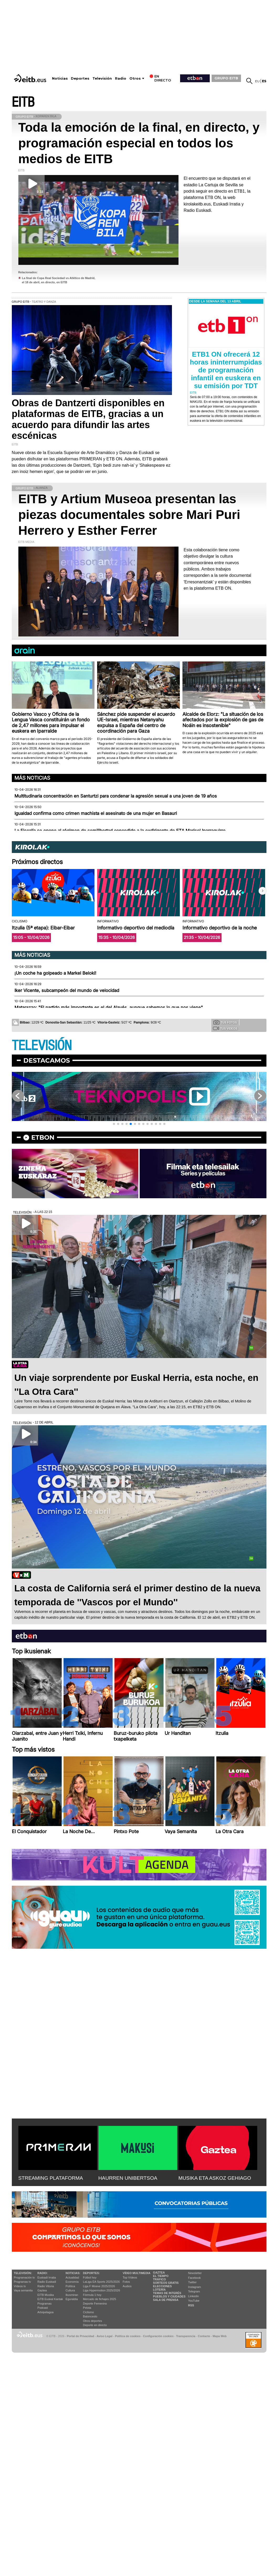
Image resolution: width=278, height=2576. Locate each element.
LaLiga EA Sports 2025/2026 (101, 2281)
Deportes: (91, 2273)
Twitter (192, 2282)
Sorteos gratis (166, 2282)
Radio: (43, 2273)
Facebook (194, 2277)
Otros (135, 78)
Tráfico (159, 2279)
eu (257, 81)
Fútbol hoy (89, 2277)
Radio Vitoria (46, 2286)
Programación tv (24, 2277)
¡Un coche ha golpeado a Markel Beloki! (55, 973)
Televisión (102, 78)
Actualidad (72, 2277)
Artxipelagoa (46, 2312)
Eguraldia (72, 2299)
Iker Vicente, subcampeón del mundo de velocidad (66, 990)
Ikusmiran (72, 2294)
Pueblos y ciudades (169, 2296)
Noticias (60, 78)
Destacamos (46, 1060)
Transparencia (185, 2336)
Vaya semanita (23, 2290)
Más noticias (32, 778)
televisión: (23, 2273)
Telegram (194, 2291)
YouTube (194, 2300)
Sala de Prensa (166, 2299)
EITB (23, 102)
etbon (42, 1137)
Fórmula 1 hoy (92, 2294)
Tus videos (225, 1028)
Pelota (87, 2307)
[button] (262, 891)
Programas (45, 2303)
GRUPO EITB (226, 78)
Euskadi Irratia (47, 2277)
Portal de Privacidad (80, 2336)
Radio (120, 78)
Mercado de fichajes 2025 (99, 2299)
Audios (127, 2286)
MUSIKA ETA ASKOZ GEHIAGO (215, 2178)
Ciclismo (88, 2312)
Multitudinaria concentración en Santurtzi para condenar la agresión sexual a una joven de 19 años (115, 796)
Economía (72, 2281)
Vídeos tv (20, 2286)
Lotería (159, 2289)
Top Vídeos (130, 2277)
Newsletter (195, 2273)
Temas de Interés (167, 2293)
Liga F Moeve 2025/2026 (99, 2286)
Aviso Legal (104, 2336)
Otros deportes (92, 2320)
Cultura (70, 2290)
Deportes (80, 78)
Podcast (43, 2307)
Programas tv (22, 2281)
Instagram (194, 2287)
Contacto (204, 2336)
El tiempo (161, 2275)
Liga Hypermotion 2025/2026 (101, 2290)
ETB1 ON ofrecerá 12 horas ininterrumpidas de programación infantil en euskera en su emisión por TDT (226, 370)
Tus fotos (225, 1022)
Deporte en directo (95, 2325)
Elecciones (162, 2286)
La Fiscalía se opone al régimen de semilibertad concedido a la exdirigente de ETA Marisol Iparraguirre (119, 830)
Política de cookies (127, 2336)
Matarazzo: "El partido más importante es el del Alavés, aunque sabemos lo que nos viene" (108, 1007)
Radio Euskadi (47, 2281)
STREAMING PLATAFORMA (50, 2178)
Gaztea (42, 2290)
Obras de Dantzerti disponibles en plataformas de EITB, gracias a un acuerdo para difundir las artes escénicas (88, 419)
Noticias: (73, 2273)
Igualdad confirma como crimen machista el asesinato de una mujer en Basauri (95, 813)
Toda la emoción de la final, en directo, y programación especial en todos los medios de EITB (139, 143)
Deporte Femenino (95, 2303)
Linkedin (193, 2296)
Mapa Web (220, 2336)
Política (70, 2286)
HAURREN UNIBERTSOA (128, 2178)
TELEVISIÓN (42, 1045)
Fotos (126, 2281)
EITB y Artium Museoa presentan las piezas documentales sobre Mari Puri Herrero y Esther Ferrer (129, 514)
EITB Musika (46, 2294)
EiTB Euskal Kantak (50, 2299)
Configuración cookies (158, 2336)
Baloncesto (90, 2316)
